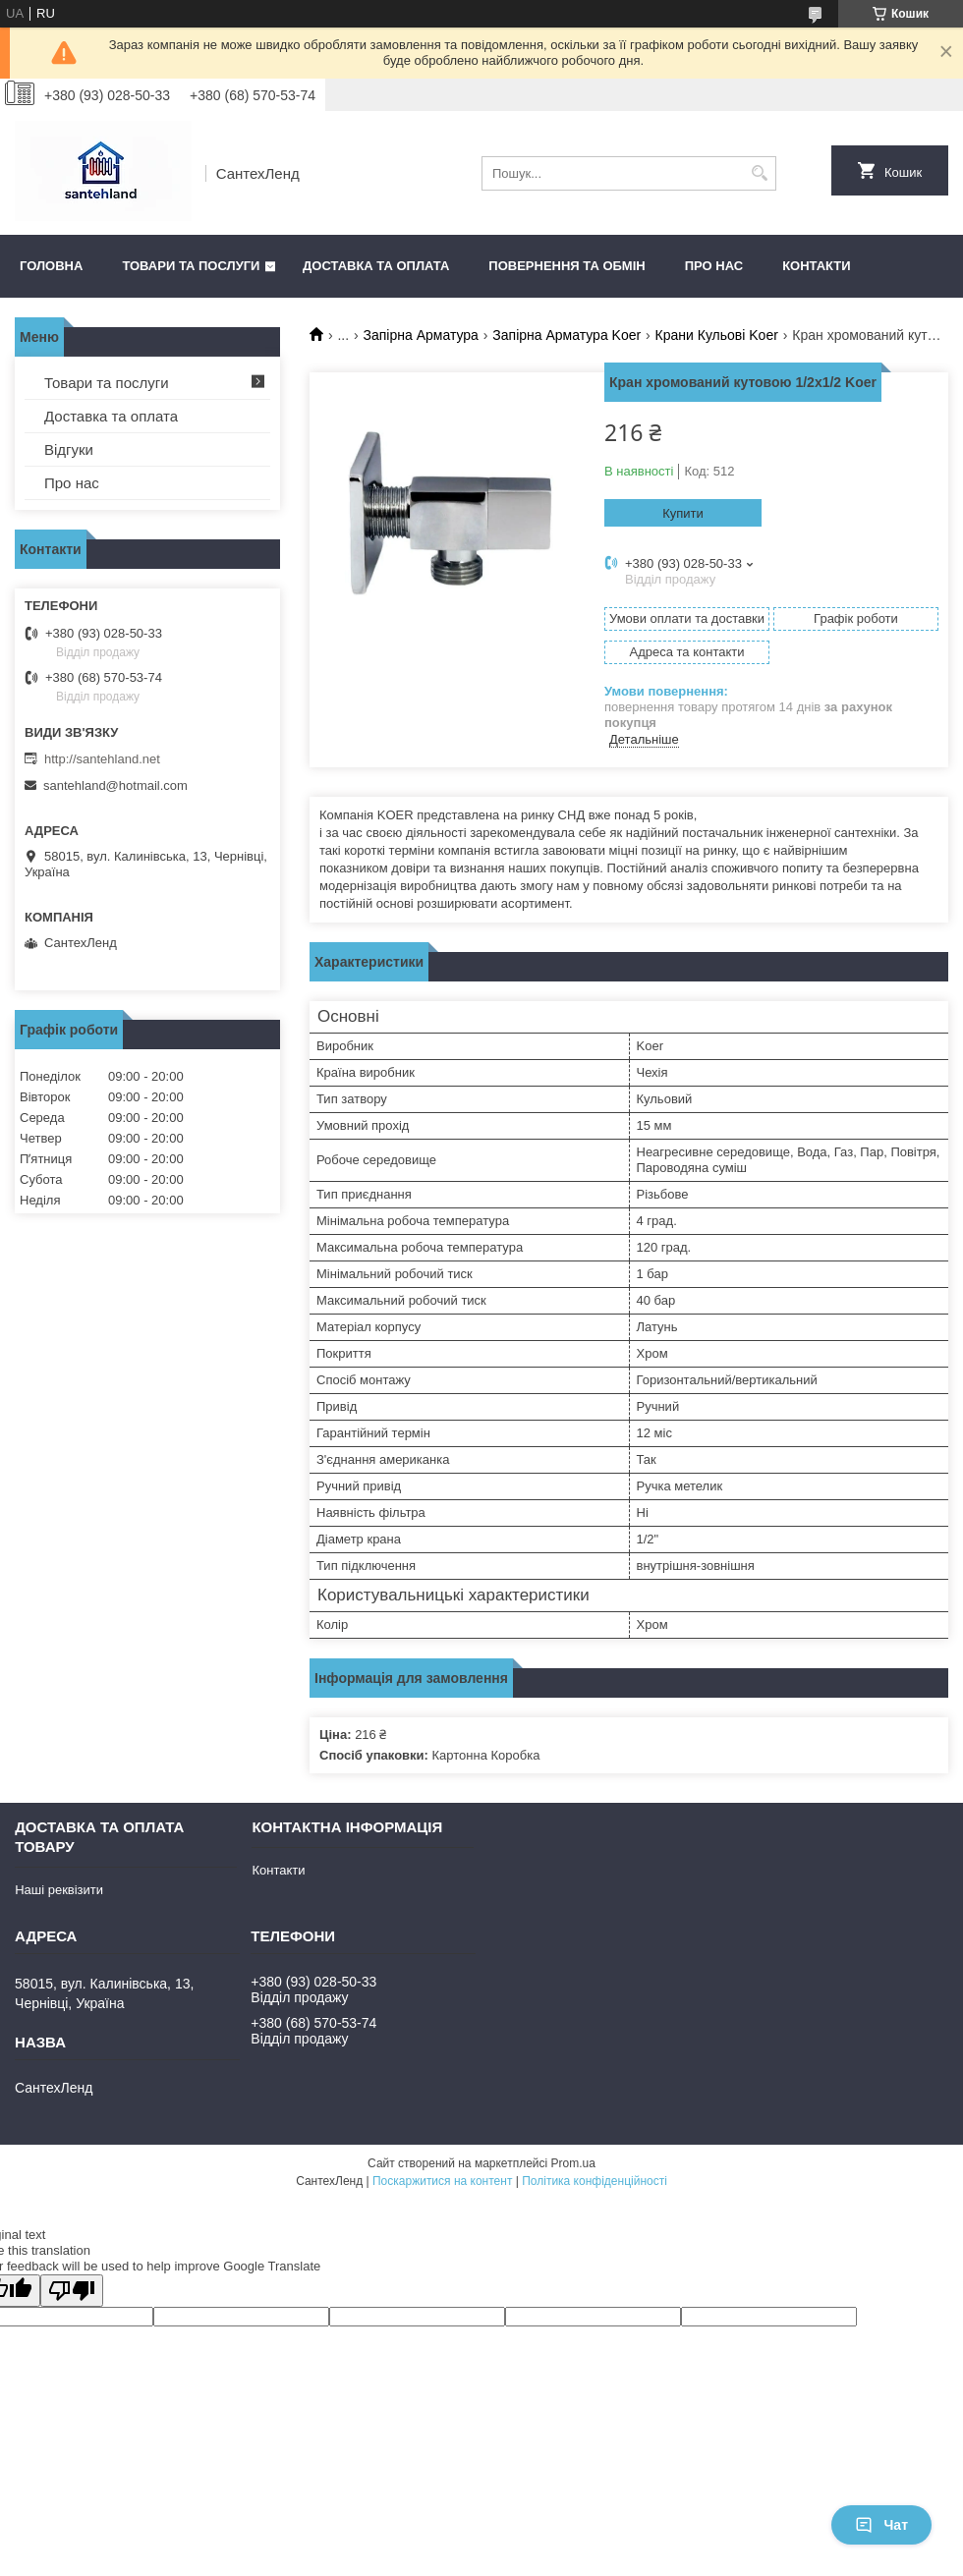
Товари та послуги (190, 265)
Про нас (714, 265)
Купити (683, 513)
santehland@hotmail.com (115, 785)
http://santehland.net (102, 759)
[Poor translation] (71, 2290)
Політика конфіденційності (594, 2181)
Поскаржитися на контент (442, 2181)
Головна (51, 265)
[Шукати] (759, 173)
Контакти (816, 265)
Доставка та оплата (376, 265)
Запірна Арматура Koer (566, 335)
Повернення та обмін (566, 265)
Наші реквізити (59, 1889)
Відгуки (68, 449)
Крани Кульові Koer (716, 335)
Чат (881, 2525)
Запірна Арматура (421, 335)
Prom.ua (573, 2163)
